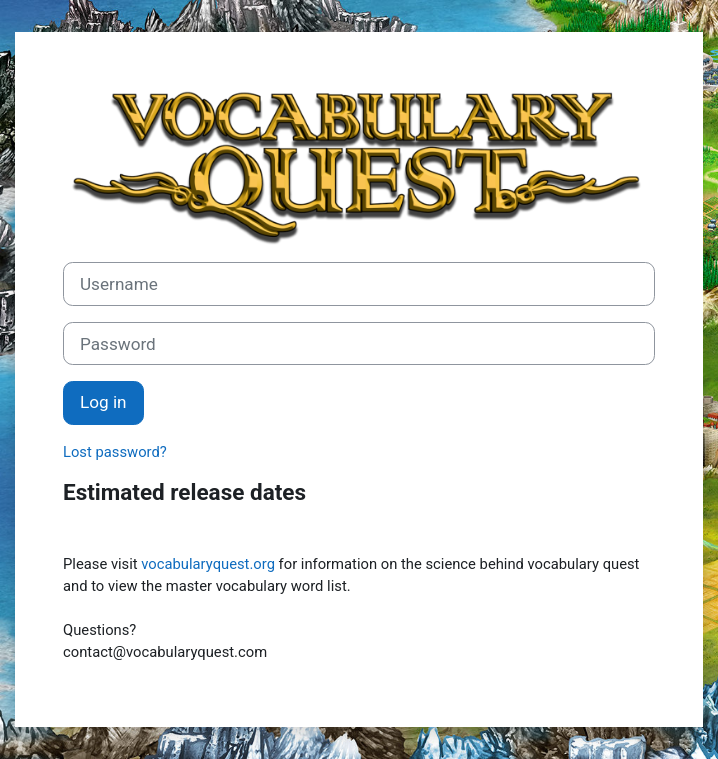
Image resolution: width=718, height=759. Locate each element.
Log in (103, 402)
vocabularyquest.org (208, 564)
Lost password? (115, 452)
